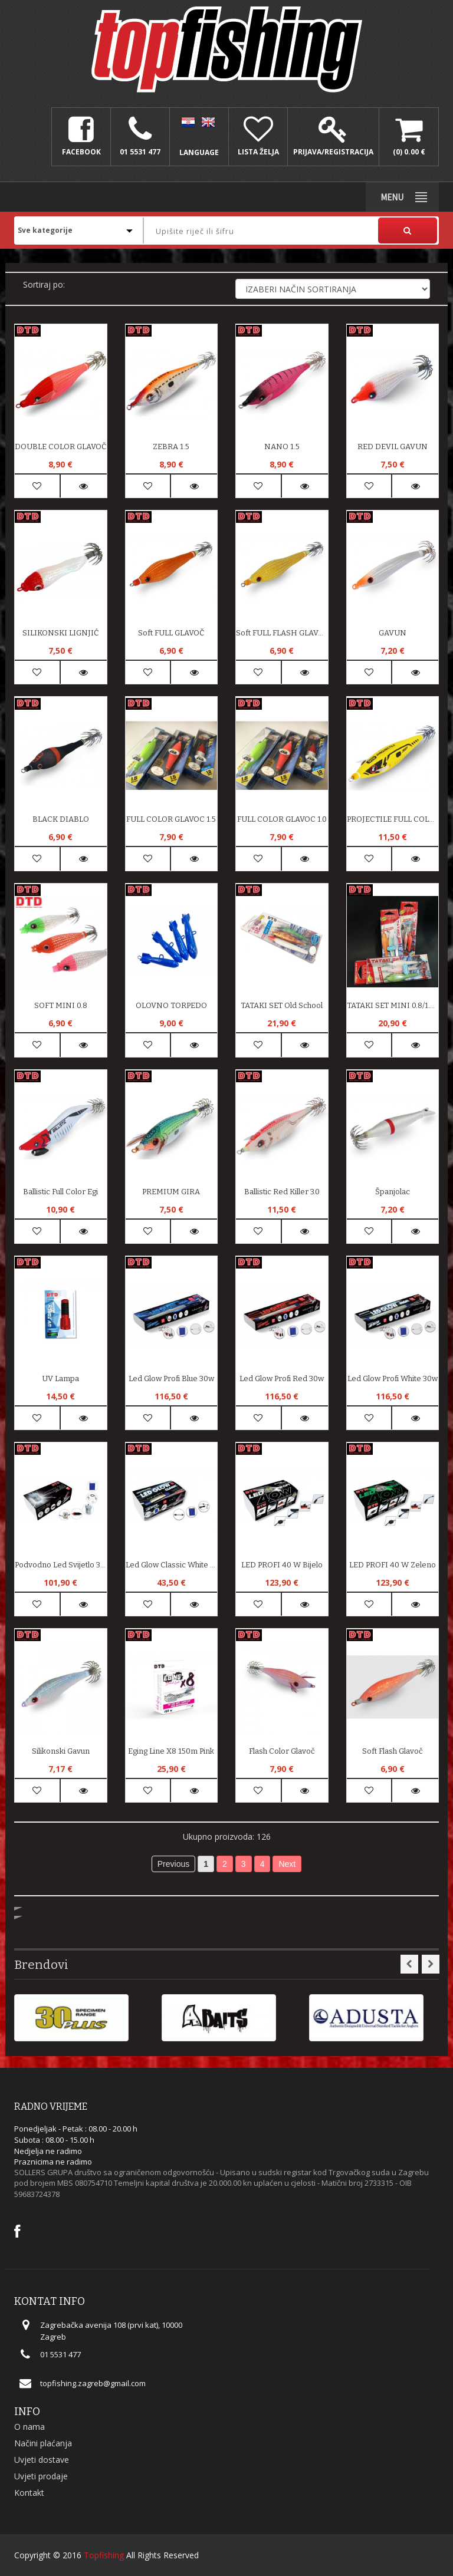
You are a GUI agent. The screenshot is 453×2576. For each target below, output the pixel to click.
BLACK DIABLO (60, 819)
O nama (29, 2426)
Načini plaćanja (43, 2443)
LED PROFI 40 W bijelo (282, 1564)
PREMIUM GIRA (171, 1191)
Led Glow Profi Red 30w (281, 1378)
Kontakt (29, 2492)
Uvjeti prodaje (41, 2476)
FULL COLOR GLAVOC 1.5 (171, 819)
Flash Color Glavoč (282, 1751)
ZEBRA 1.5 (171, 446)
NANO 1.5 (282, 446)
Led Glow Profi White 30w (392, 1378)
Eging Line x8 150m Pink (171, 1751)
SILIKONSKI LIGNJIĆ (60, 632)
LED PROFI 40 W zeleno (392, 1564)
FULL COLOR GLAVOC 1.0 (282, 819)
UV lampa (60, 1378)
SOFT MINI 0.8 (60, 1005)
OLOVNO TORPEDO (171, 1005)
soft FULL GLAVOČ (171, 632)
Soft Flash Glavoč (392, 1751)
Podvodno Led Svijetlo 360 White (61, 1564)
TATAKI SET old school (282, 1005)
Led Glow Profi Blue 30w (171, 1378)
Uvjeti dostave (41, 2459)
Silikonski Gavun (61, 1751)
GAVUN (392, 632)
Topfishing (104, 2555)
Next (287, 1864)
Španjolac (392, 1191)
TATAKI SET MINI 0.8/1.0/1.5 (393, 1005)
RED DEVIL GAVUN (392, 446)
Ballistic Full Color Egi (60, 1191)
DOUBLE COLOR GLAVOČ (60, 446)
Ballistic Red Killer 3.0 (282, 1191)
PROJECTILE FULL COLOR (393, 819)
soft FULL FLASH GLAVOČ (282, 632)
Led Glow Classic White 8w (172, 1564)
